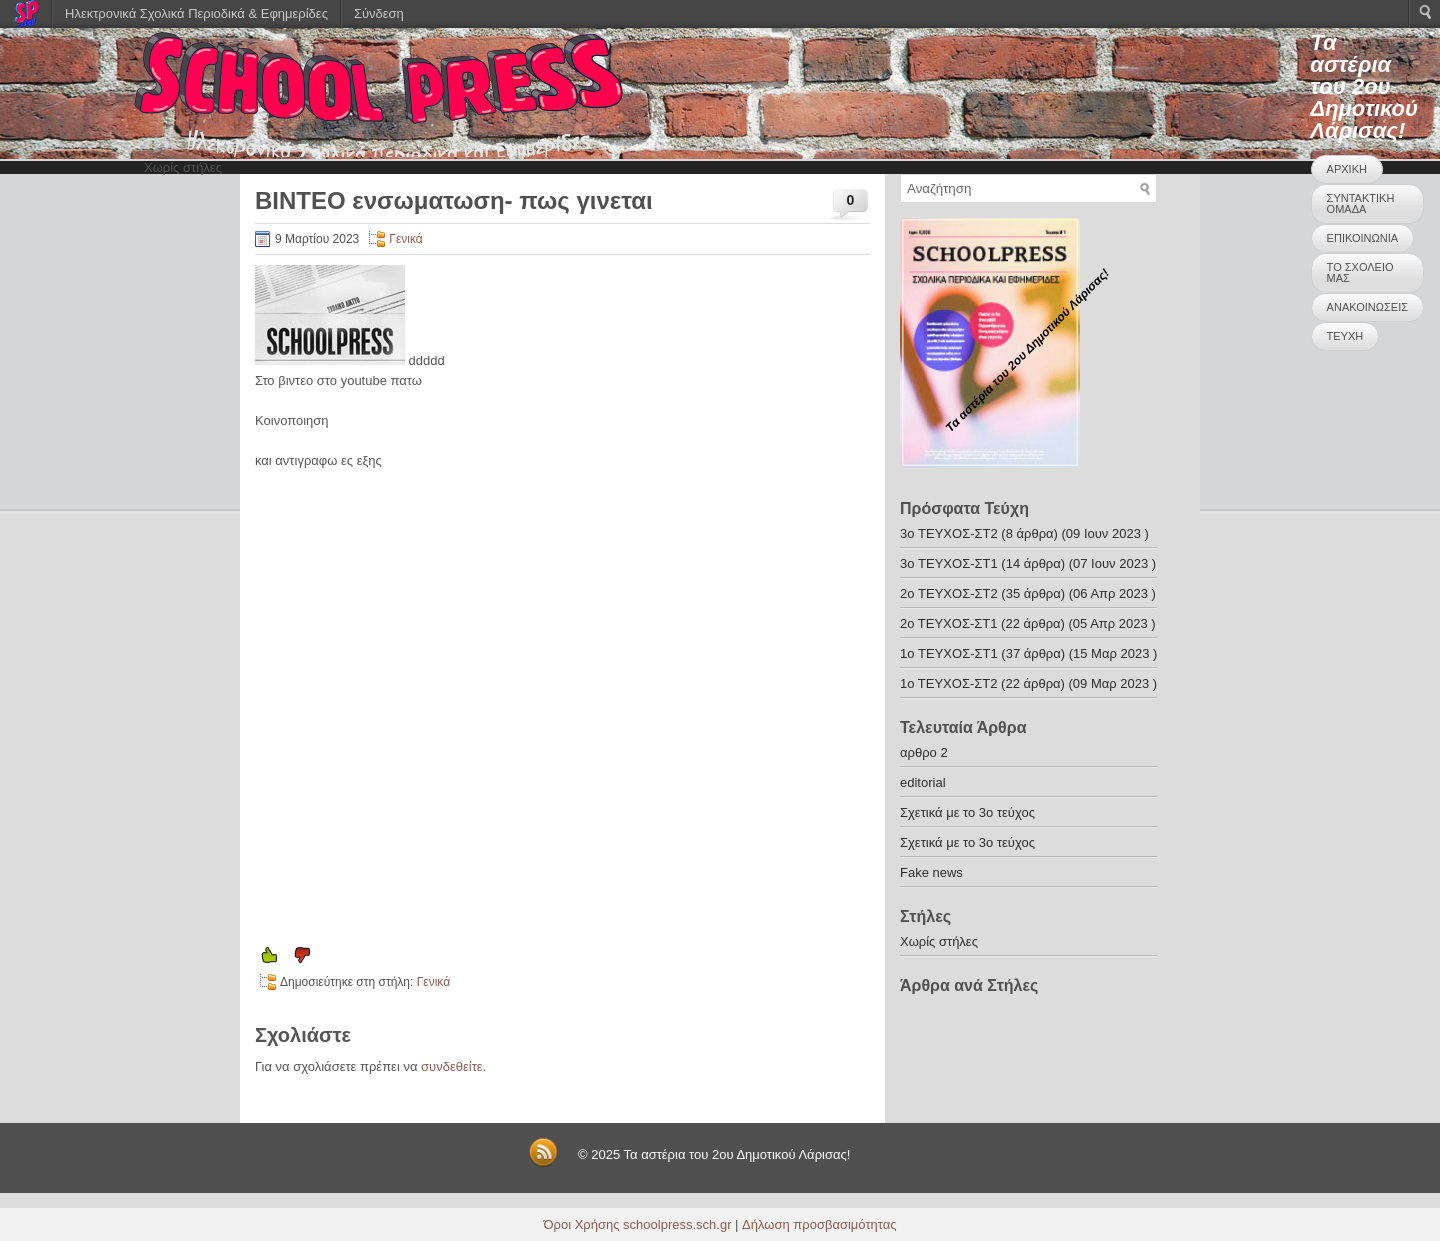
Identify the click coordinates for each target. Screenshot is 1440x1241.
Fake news (931, 872)
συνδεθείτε (452, 1066)
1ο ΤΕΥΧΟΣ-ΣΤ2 (948, 683)
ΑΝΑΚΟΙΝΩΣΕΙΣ (1367, 307)
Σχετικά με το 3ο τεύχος (967, 812)
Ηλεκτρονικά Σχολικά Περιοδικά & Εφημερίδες (196, 13)
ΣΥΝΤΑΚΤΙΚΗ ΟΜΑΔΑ (1361, 203)
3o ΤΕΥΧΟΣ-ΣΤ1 (949, 563)
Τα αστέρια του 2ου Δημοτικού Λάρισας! (1364, 86)
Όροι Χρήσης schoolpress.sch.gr (638, 1224)
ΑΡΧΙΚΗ (1347, 169)
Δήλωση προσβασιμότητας (819, 1224)
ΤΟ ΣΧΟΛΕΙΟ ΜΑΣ (1360, 272)
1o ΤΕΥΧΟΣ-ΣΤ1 (949, 653)
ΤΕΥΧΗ (1345, 336)
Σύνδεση (379, 13)
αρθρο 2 (924, 752)
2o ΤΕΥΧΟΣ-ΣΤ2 (949, 593)
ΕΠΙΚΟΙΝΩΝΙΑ (1362, 238)
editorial (923, 782)
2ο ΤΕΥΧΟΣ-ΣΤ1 (948, 623)
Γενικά (405, 239)
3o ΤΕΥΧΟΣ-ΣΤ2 (949, 533)
